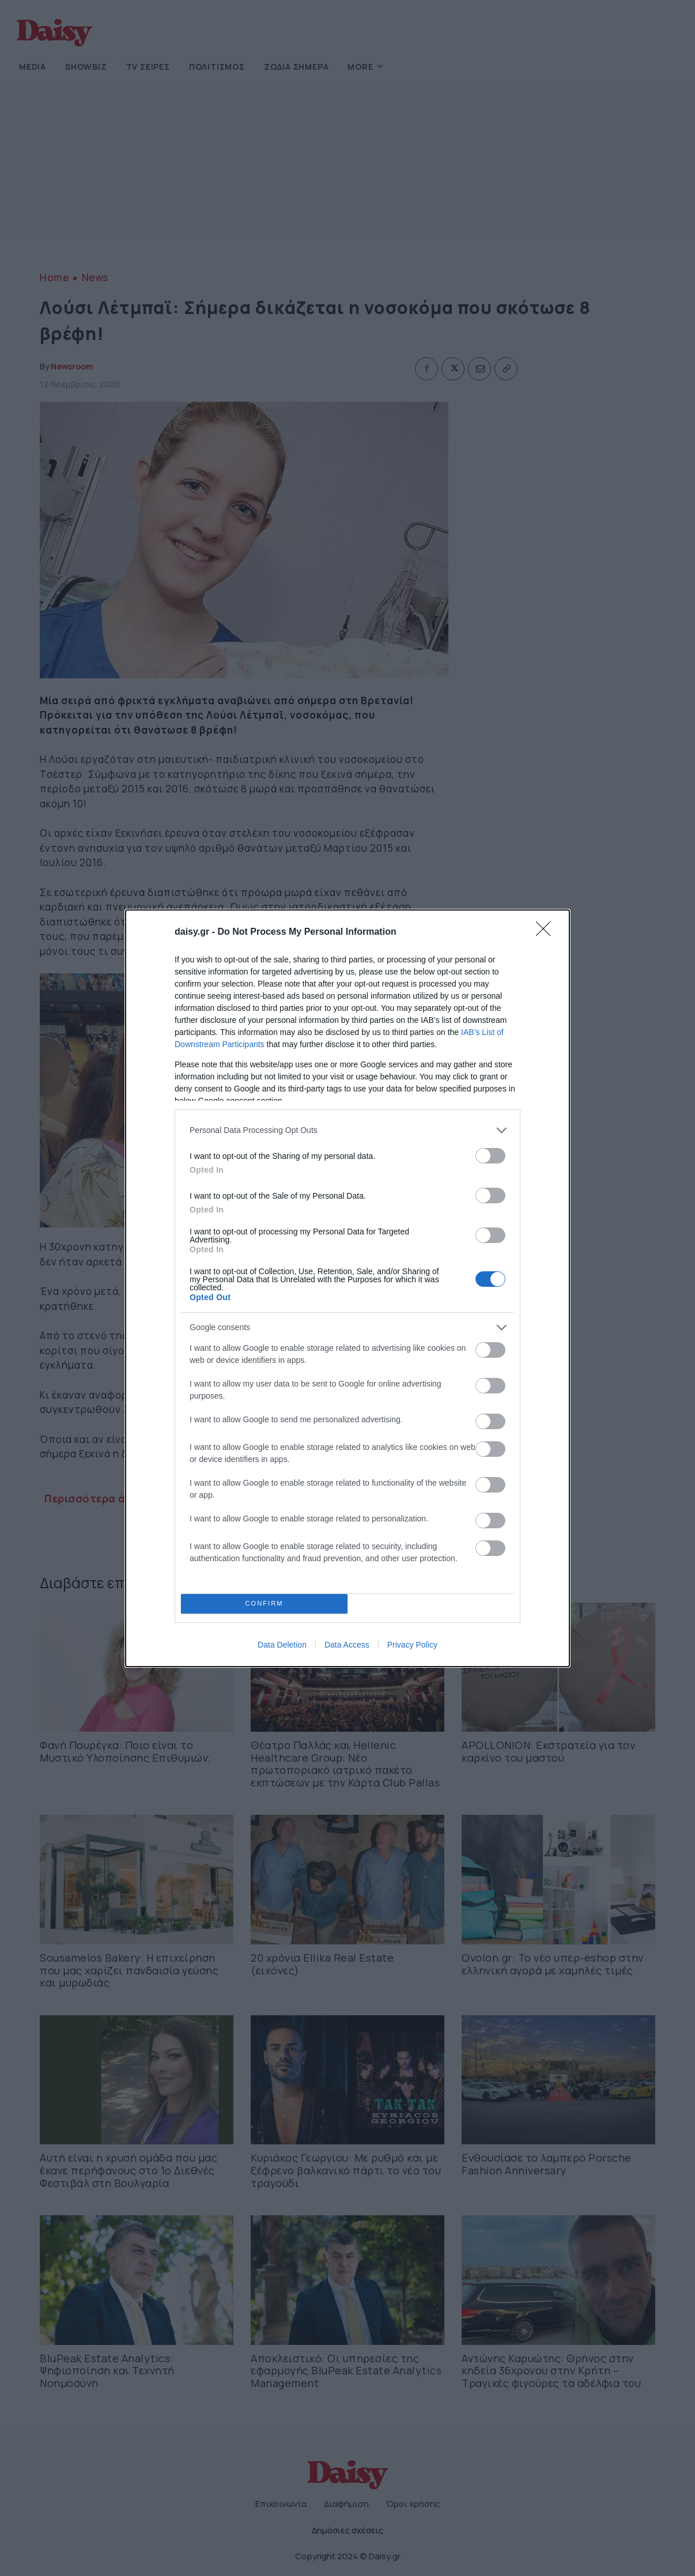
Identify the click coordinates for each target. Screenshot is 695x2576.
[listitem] (347, 1130)
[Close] (547, 932)
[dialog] (347, 1288)
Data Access (346, 1644)
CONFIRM (264, 1603)
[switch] (490, 1156)
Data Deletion (282, 1644)
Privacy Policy (412, 1644)
